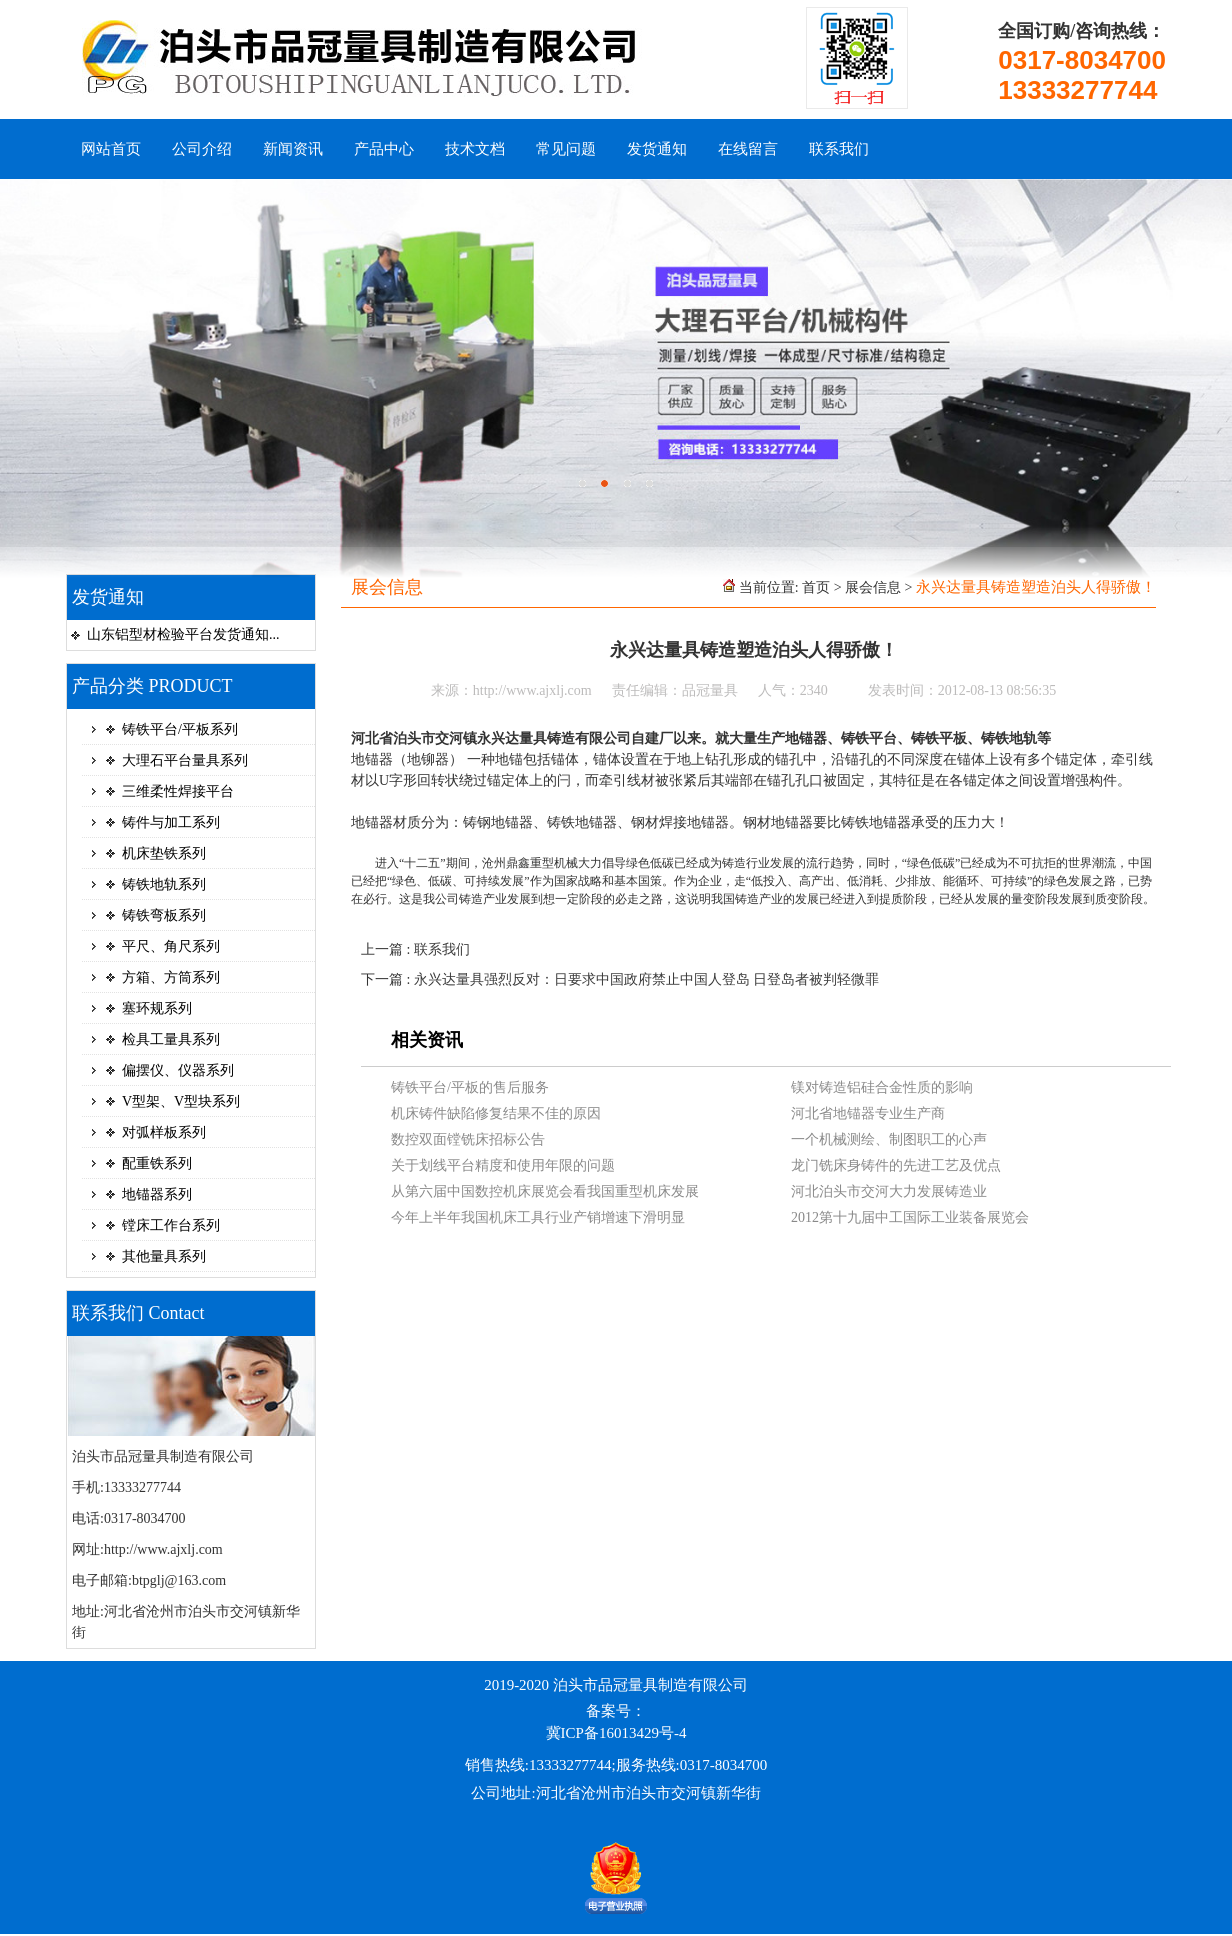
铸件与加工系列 (171, 822)
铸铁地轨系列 (164, 884)
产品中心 (384, 149)
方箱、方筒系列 (171, 977)
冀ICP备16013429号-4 (616, 1733)
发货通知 (657, 149)
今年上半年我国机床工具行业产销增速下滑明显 (538, 1217)
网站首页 (111, 149)
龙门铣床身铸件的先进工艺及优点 (896, 1165)
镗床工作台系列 (171, 1225)
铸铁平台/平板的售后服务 (470, 1087)
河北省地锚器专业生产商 (868, 1113)
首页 (816, 587)
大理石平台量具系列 (185, 760)
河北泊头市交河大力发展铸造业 (889, 1191)
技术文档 (475, 149)
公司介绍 (202, 149)
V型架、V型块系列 (181, 1101)
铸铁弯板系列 (164, 915)
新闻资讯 (293, 149)
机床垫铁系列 (164, 853)
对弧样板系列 (164, 1132)
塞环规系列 (157, 1008)
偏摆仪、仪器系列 (178, 1070)
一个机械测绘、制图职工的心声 (889, 1139)
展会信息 (873, 587)
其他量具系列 (164, 1256)
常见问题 (566, 149)
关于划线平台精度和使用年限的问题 (503, 1165)
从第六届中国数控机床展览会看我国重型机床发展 (545, 1191)
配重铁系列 (157, 1163)
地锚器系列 (157, 1194)
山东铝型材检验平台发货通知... (183, 634)
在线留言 (748, 149)
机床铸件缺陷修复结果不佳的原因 (496, 1113)
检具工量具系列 (171, 1039)
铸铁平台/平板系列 (180, 729)
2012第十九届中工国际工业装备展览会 (910, 1217)
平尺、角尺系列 (171, 946)
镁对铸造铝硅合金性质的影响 (882, 1087)
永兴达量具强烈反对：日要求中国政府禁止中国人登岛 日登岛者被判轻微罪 (647, 979)
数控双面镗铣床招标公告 (468, 1139)
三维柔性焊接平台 (178, 791)
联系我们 (839, 149)
